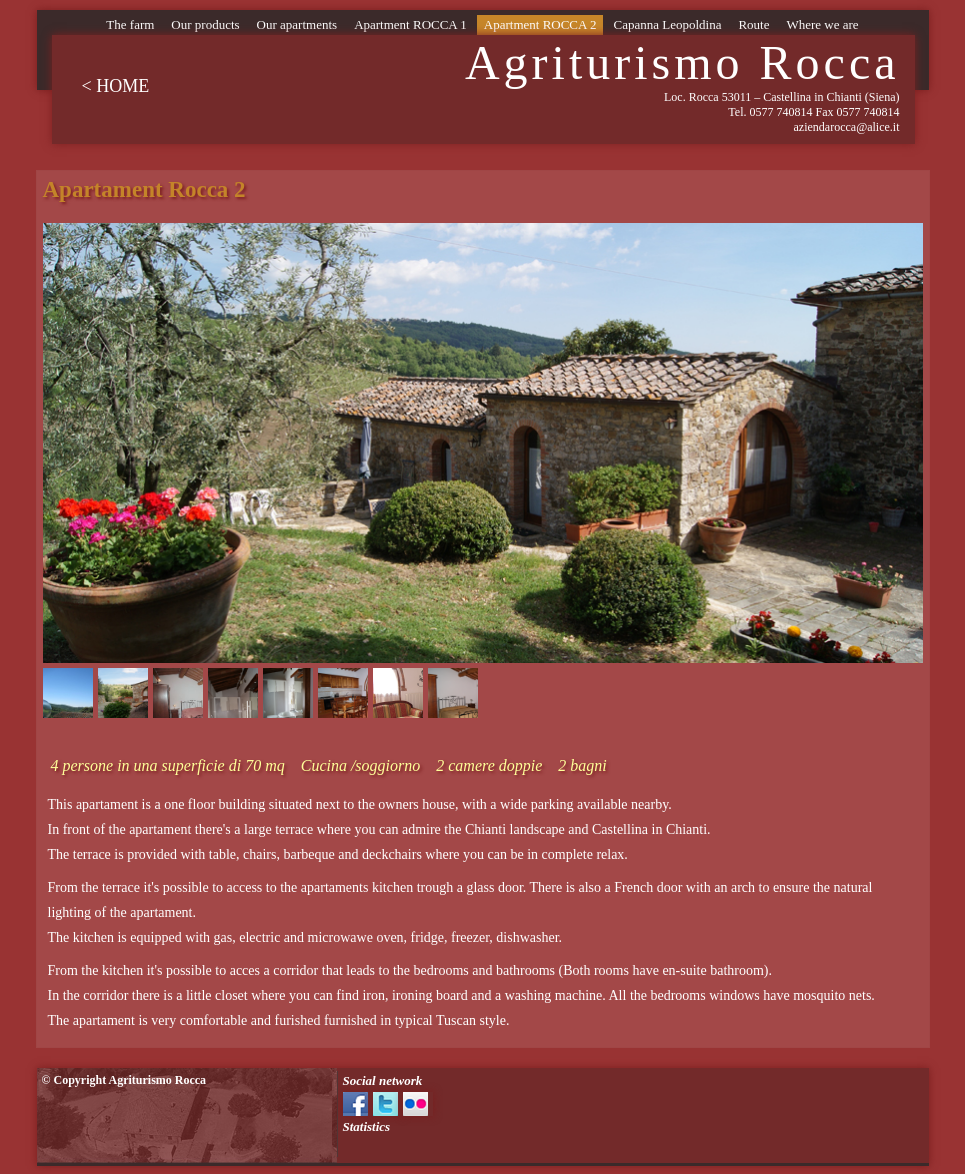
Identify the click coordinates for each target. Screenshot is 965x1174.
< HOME (116, 86)
